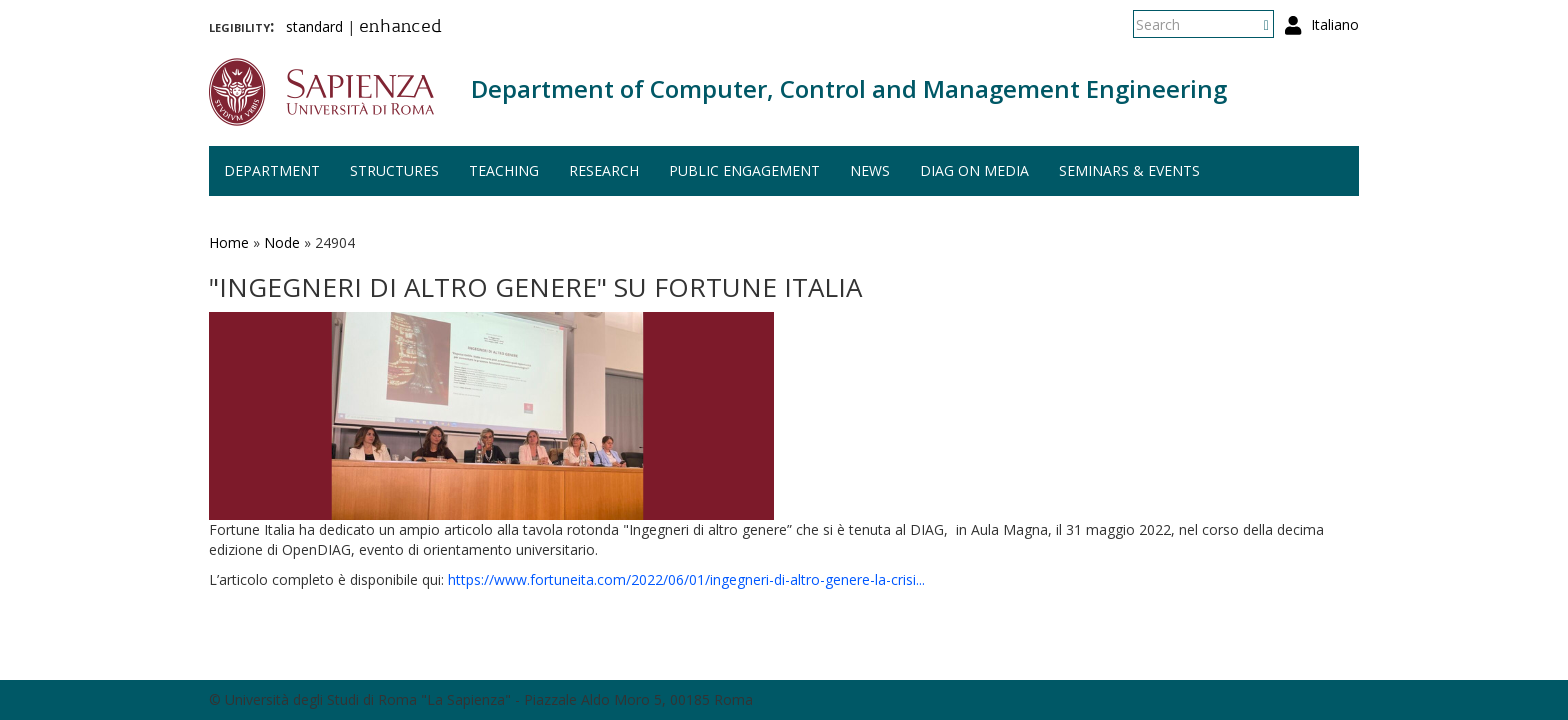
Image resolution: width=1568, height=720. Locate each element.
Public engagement (744, 170)
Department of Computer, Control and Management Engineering (849, 88)
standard (314, 26)
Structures (394, 170)
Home (229, 242)
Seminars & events (1129, 170)
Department (272, 170)
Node (282, 242)
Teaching (504, 170)
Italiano (1335, 24)
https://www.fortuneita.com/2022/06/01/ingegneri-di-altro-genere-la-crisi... (686, 579)
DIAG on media (974, 170)
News (870, 170)
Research (604, 170)
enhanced (400, 28)
